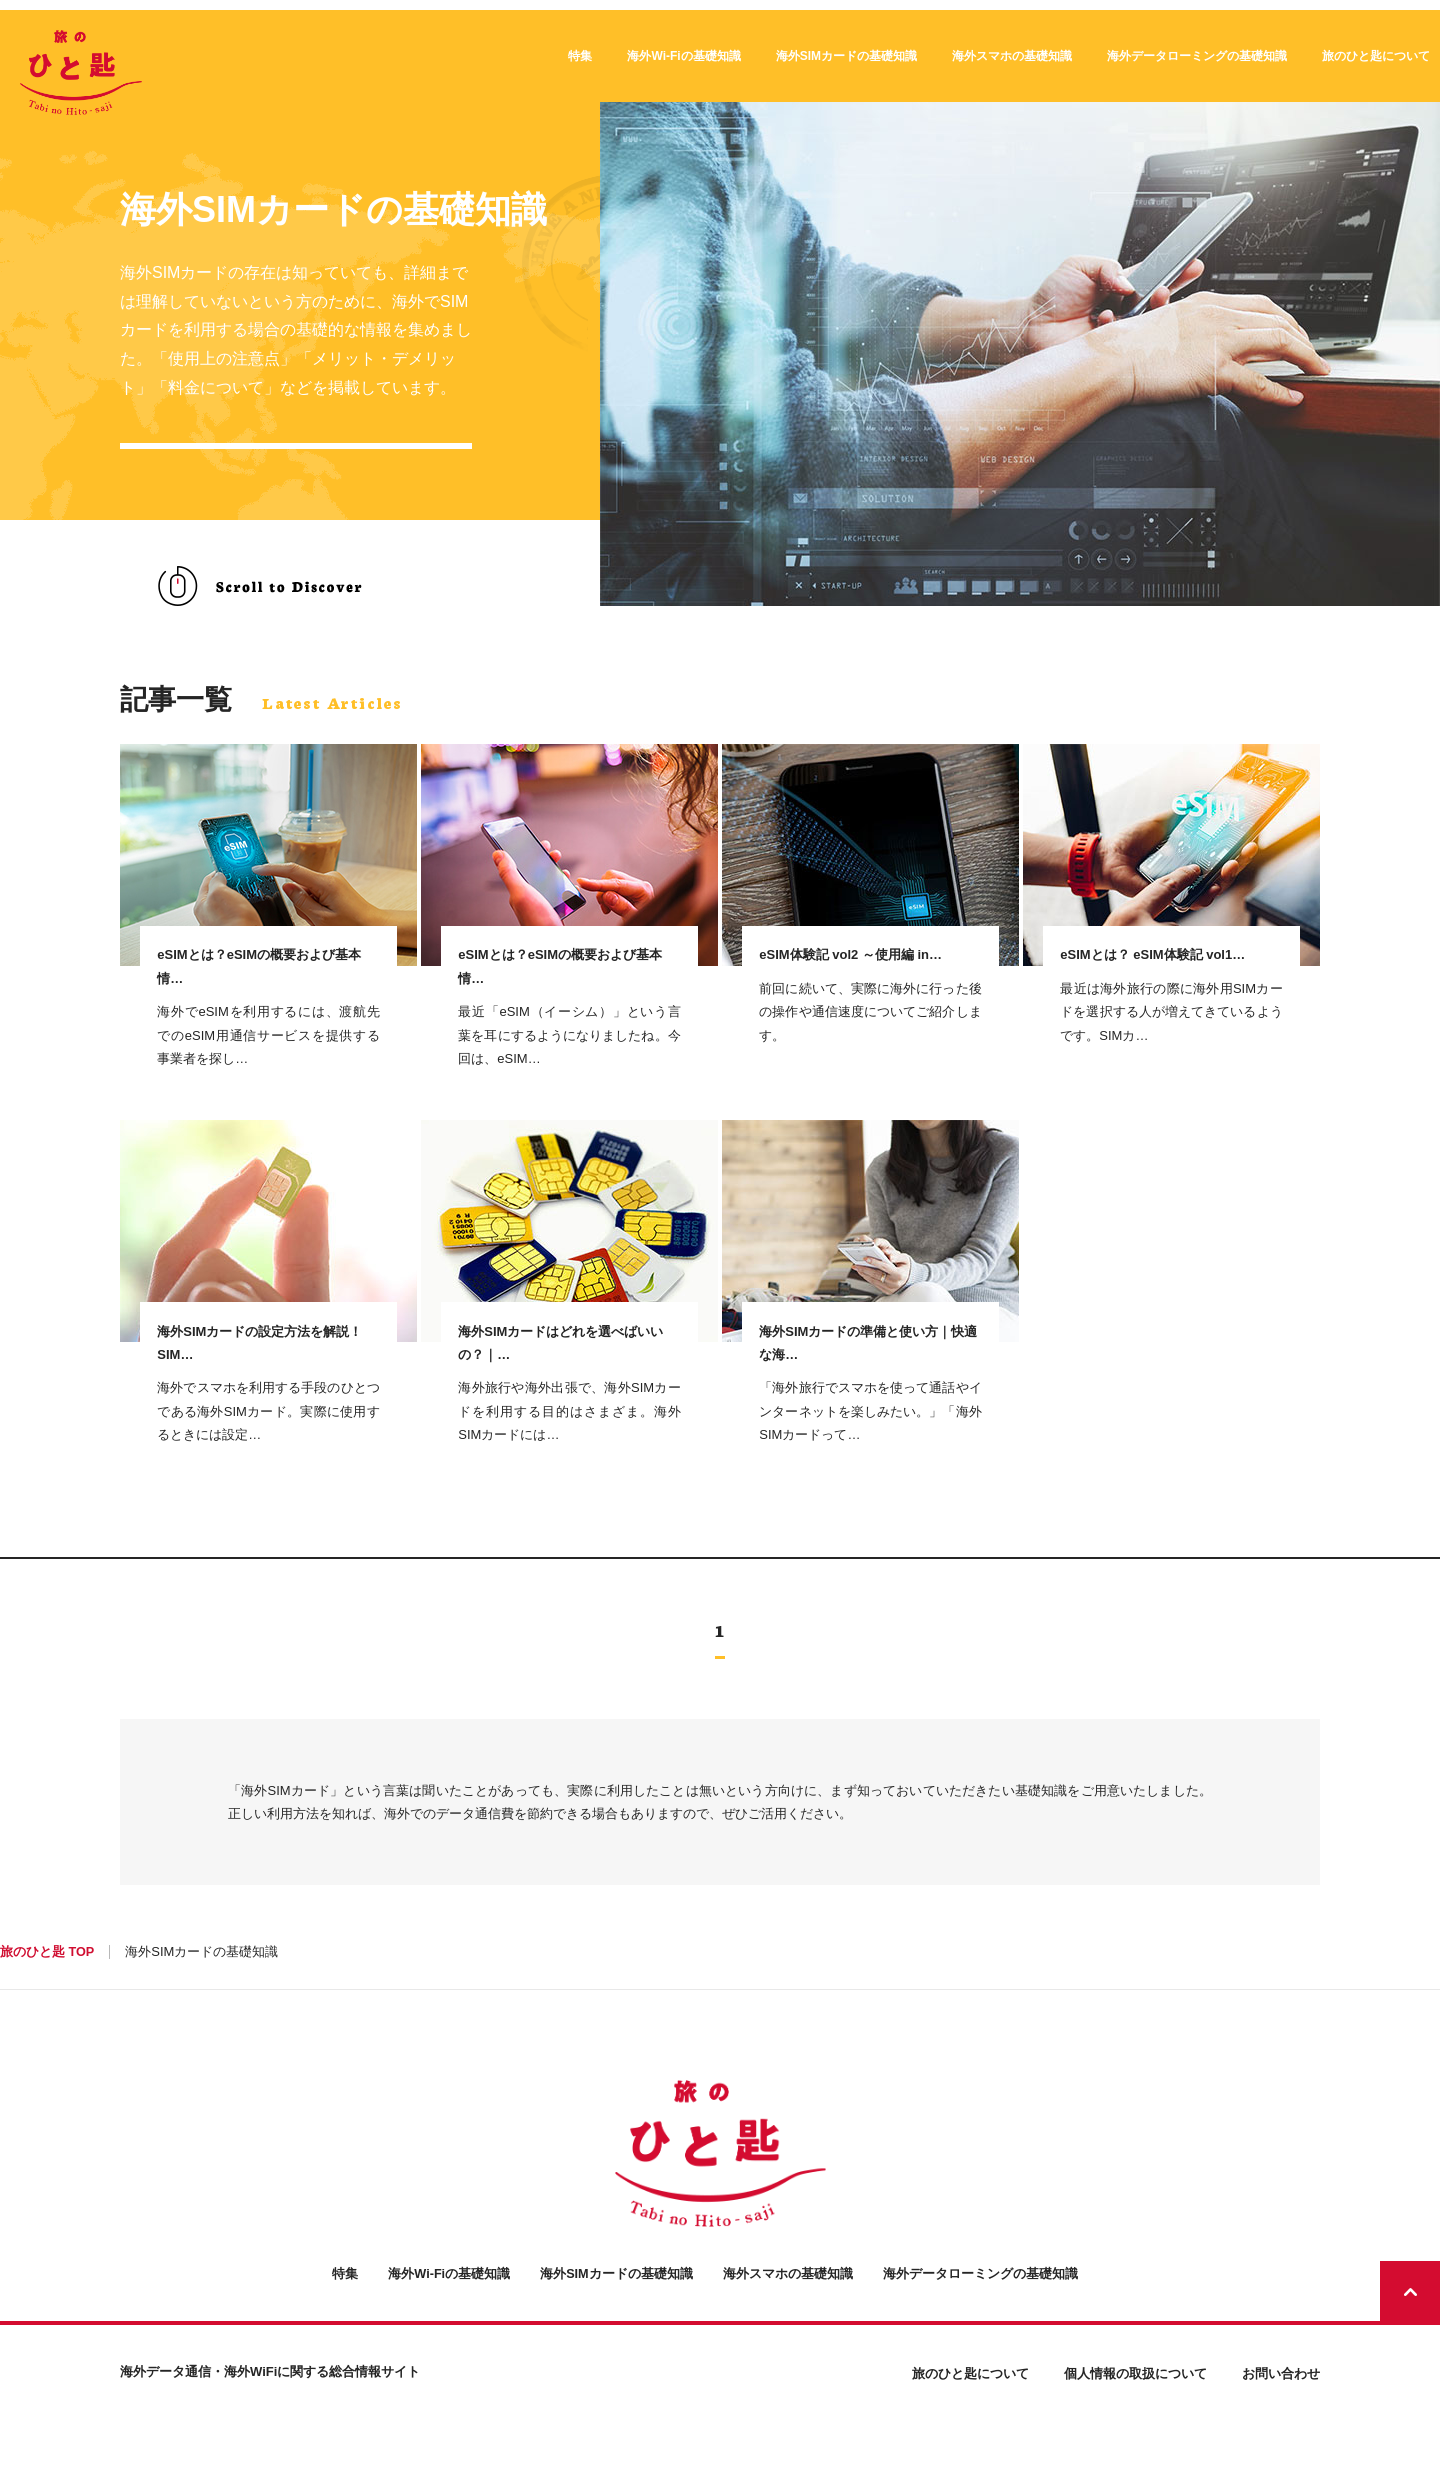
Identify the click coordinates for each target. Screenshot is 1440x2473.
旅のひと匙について (1376, 56)
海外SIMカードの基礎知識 (846, 56)
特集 (580, 56)
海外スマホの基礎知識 (1012, 56)
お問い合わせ (1281, 2418)
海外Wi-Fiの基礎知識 (683, 56)
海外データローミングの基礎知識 (1197, 56)
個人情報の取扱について (1135, 2418)
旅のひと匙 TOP (47, 1998)
